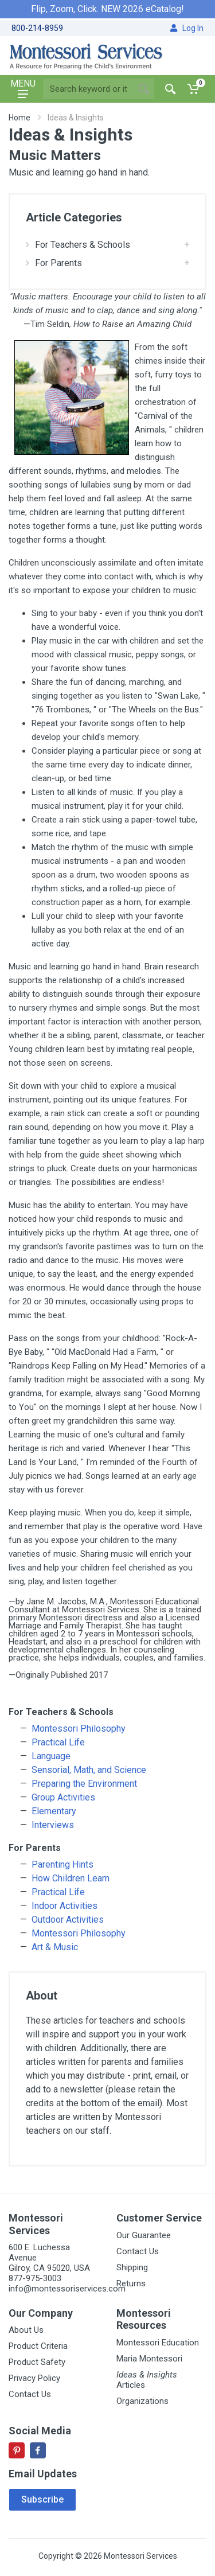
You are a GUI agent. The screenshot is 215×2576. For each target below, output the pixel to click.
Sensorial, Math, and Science (89, 1769)
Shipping (132, 2267)
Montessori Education (157, 2342)
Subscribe (42, 2499)
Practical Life (58, 1742)
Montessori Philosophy (79, 1728)
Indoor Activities (64, 1905)
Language (51, 1756)
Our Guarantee (143, 2235)
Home (19, 117)
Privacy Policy (34, 2378)
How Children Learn (71, 1878)
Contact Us (137, 2251)
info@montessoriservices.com (67, 2288)
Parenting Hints (62, 1864)
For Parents (54, 263)
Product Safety (37, 2362)
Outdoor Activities (68, 1919)
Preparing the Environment (84, 1783)
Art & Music (55, 1947)
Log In (187, 28)
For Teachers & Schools (78, 244)
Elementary (54, 1811)
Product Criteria (38, 2346)
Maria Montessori (149, 2358)
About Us (26, 2330)
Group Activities (63, 1797)
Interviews (53, 1824)
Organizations (142, 2401)
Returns (131, 2283)
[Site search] (88, 89)
